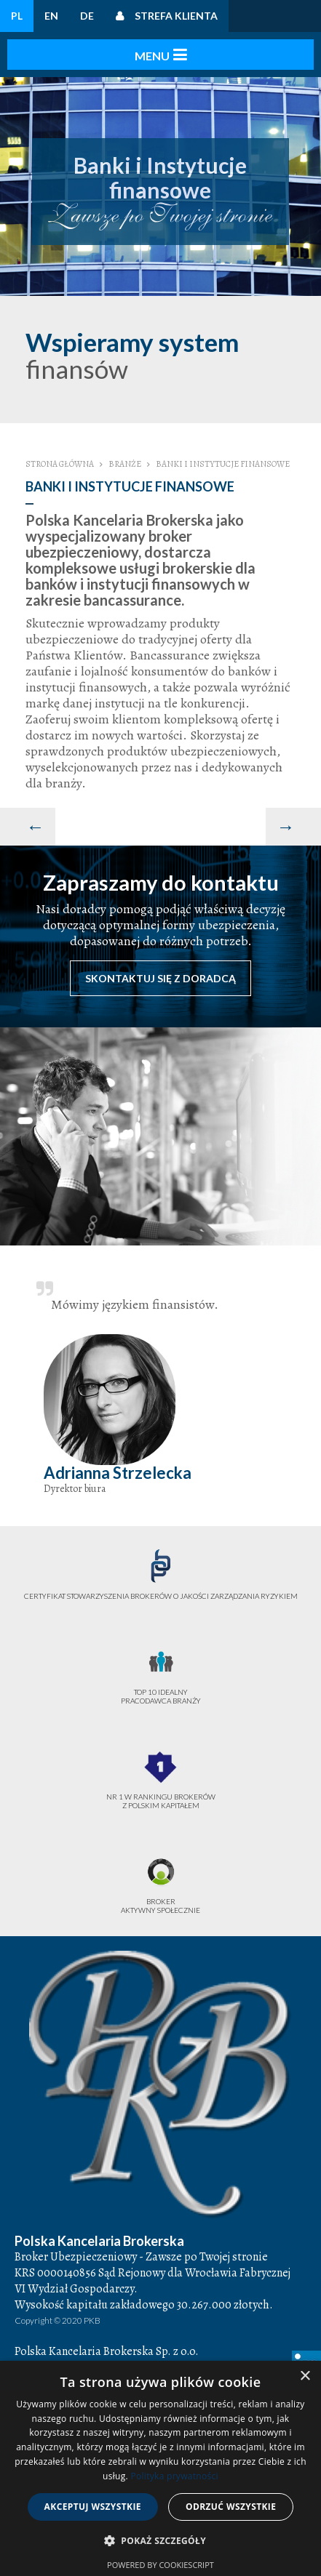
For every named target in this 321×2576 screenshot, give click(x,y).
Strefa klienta (176, 15)
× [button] (304, 2376)
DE (87, 15)
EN (51, 15)
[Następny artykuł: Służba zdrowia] (293, 826)
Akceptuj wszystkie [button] (92, 2506)
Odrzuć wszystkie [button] (231, 2506)
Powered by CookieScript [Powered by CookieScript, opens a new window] (160, 2564)
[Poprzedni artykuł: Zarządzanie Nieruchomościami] (27, 826)
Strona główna (59, 464)
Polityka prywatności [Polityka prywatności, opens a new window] (174, 2476)
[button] (160, 2541)
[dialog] (160, 2468)
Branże (124, 464)
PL (17, 15)
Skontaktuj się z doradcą (160, 978)
